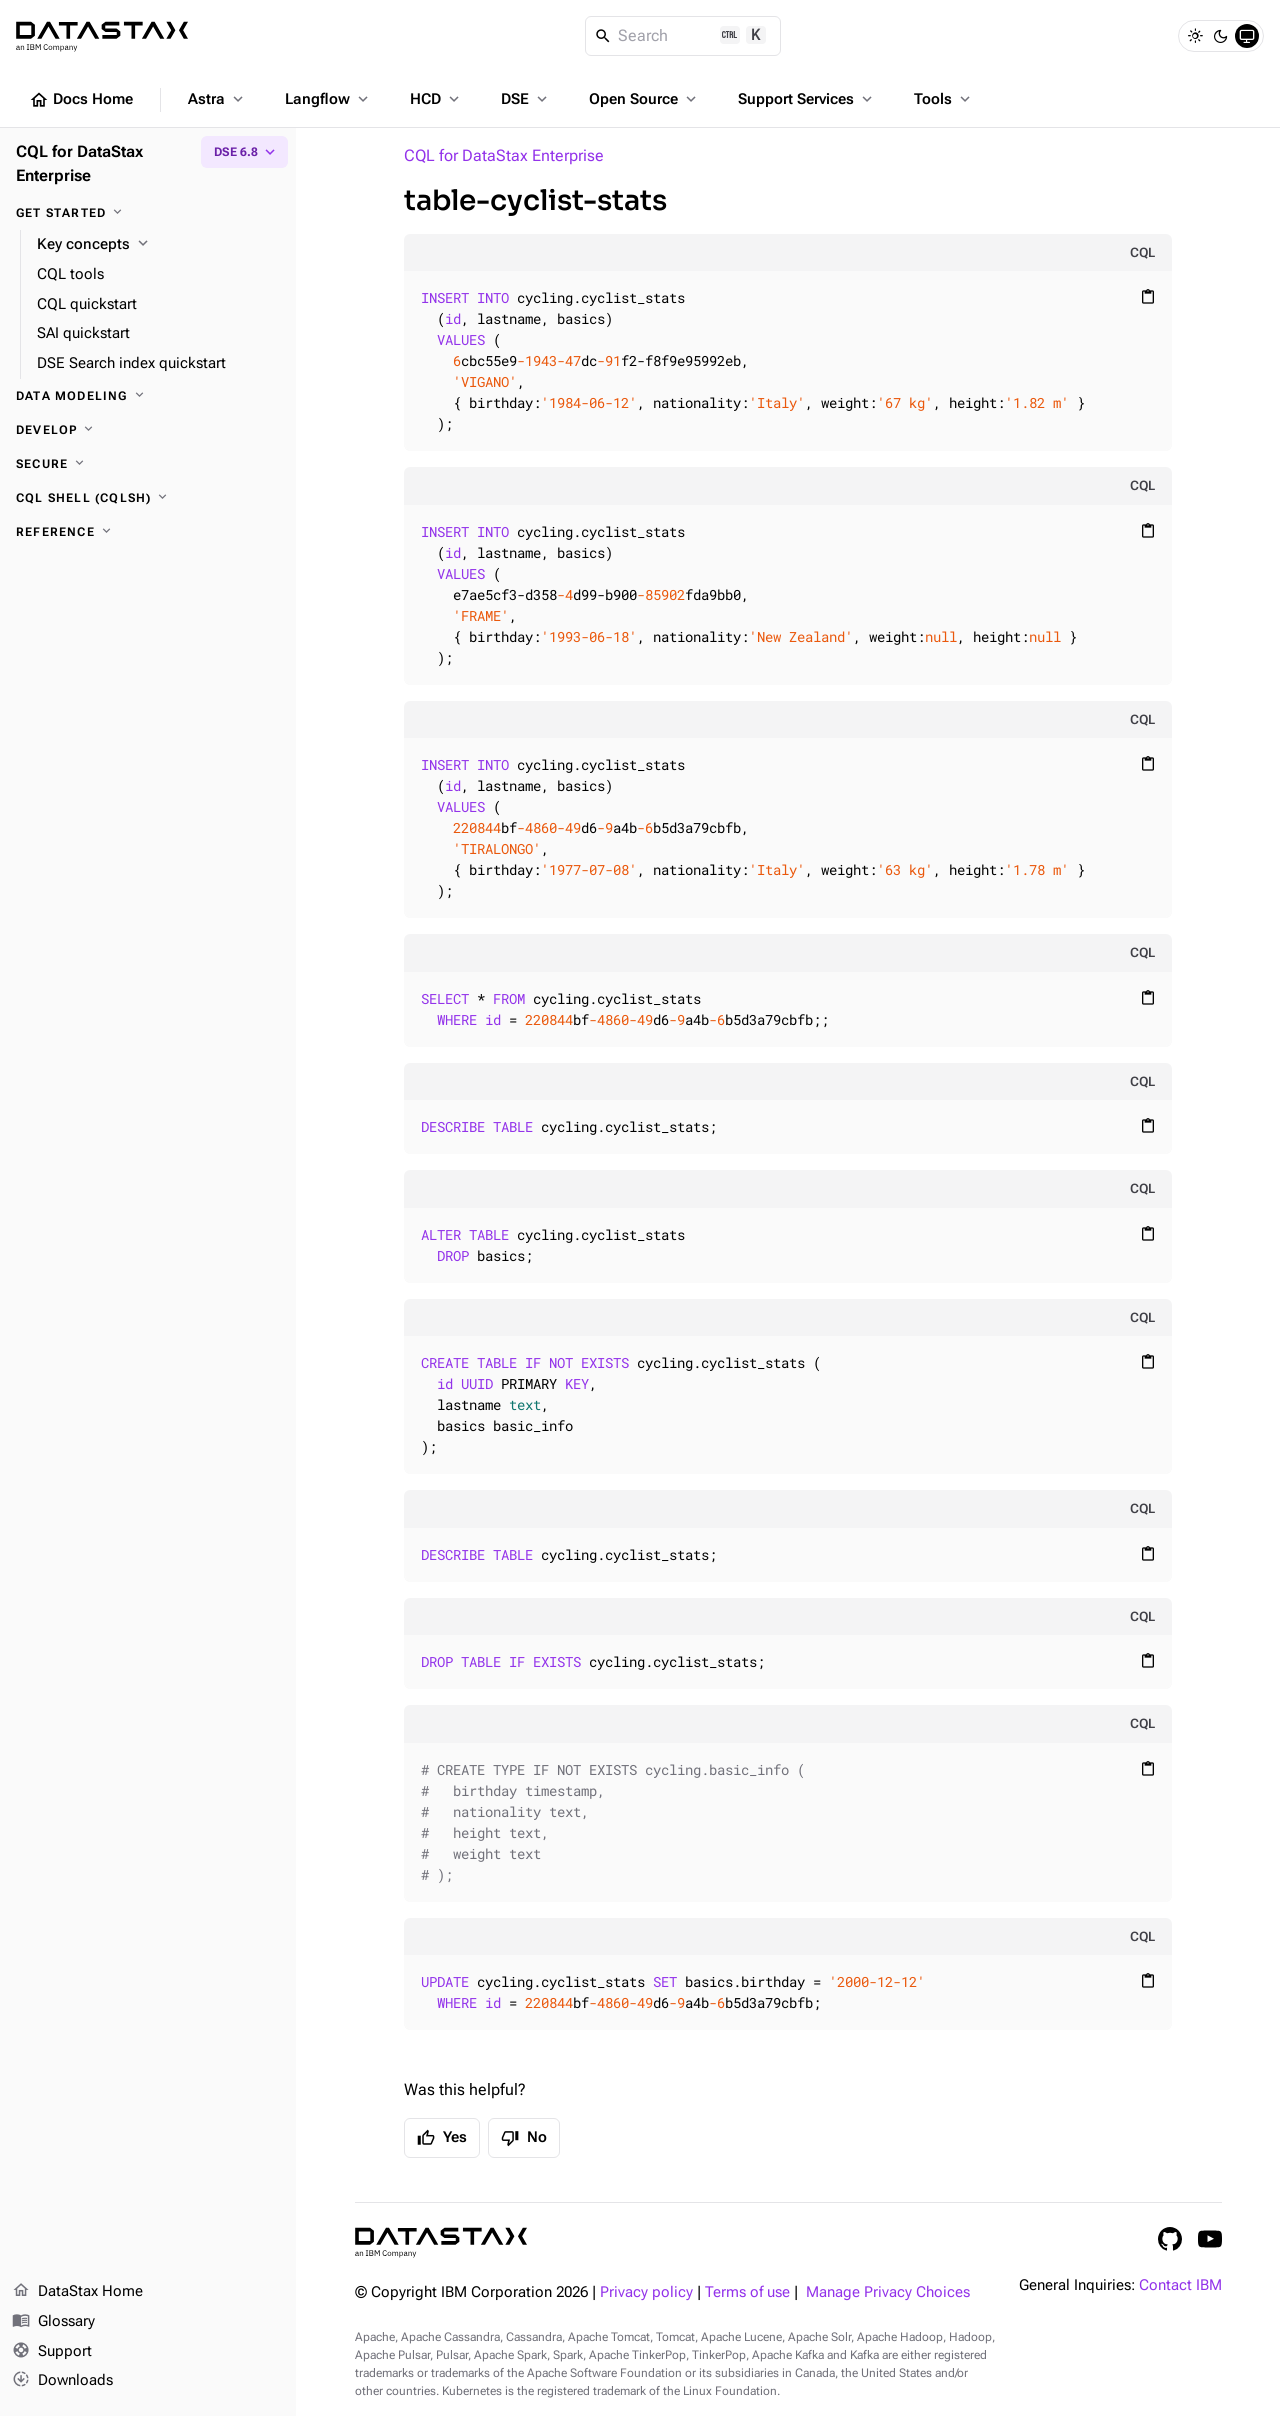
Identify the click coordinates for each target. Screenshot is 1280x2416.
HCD (436, 99)
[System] (1247, 36)
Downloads (62, 2381)
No (524, 2138)
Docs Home (81, 100)
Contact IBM (1180, 2285)
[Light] (1195, 36)
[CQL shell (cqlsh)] (148, 498)
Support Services (807, 99)
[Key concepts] (158, 245)
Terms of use (747, 2292)
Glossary (53, 2322)
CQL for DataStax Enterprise (504, 155)
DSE (526, 99)
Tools (944, 99)
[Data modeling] (148, 396)
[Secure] (148, 464)
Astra (217, 99)
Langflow (328, 99)
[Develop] (148, 430)
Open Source (644, 99)
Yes (442, 2138)
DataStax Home (77, 2292)
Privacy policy (646, 2292)
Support (52, 2352)
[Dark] (1221, 36)
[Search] (683, 36)
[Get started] (148, 213)
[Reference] (148, 532)
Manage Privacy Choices (888, 2292)
